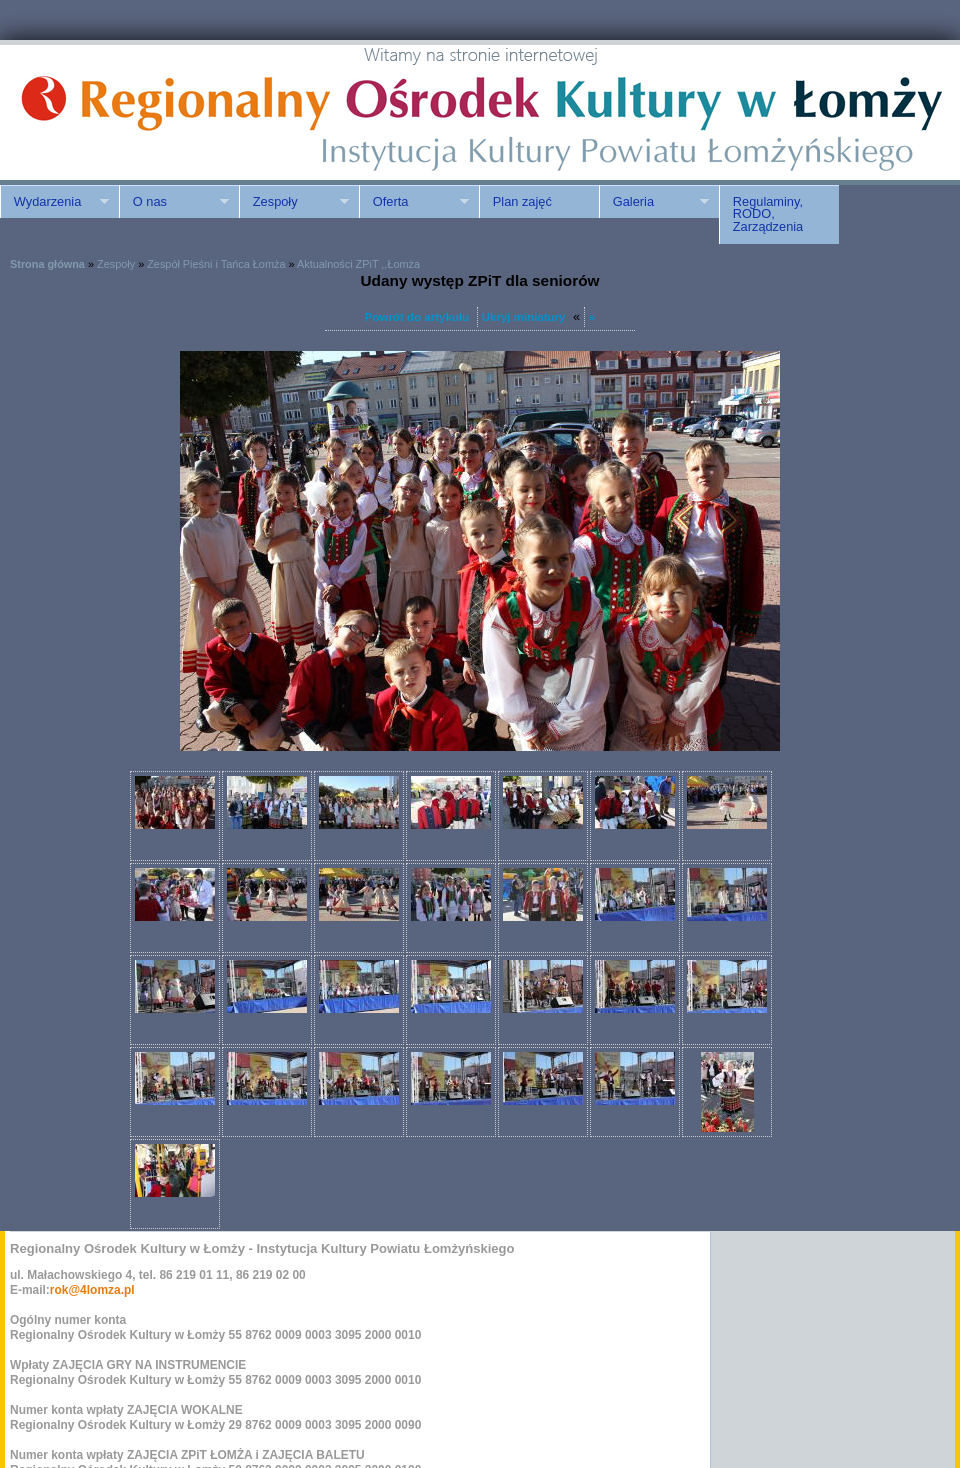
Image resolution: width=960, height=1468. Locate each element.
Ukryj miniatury (524, 317)
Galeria (654, 202)
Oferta (414, 202)
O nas (174, 202)
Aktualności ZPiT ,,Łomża (358, 264)
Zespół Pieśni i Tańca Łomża (216, 264)
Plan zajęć (522, 201)
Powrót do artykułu (417, 317)
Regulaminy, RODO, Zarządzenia (768, 214)
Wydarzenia (54, 202)
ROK (170, 112)
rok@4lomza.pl (92, 1290)
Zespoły (294, 202)
